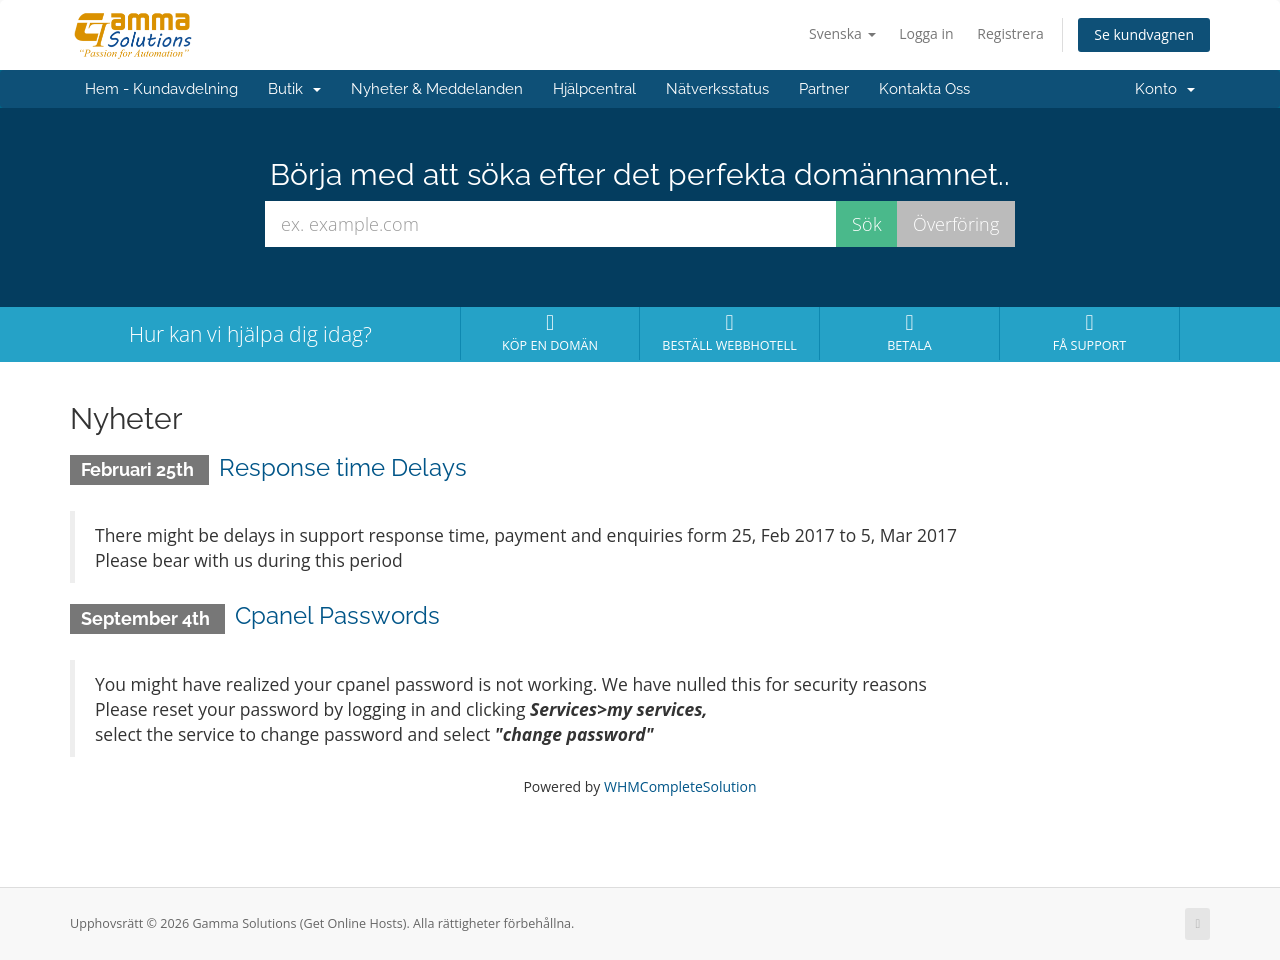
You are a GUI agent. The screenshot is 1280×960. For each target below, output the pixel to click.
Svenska (842, 33)
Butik (294, 89)
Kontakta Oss (924, 89)
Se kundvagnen (1144, 34)
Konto (1165, 89)
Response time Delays (343, 467)
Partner (824, 89)
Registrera (1010, 33)
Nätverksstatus (717, 89)
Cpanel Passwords (337, 615)
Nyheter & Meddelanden (437, 89)
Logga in (926, 33)
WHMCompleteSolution (680, 786)
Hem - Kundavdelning (161, 89)
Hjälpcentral (594, 89)
